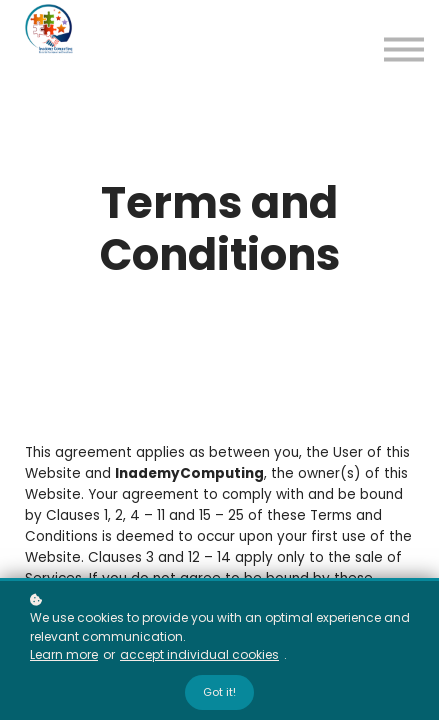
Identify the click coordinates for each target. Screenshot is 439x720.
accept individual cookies (199, 654)
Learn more (64, 654)
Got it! (219, 692)
